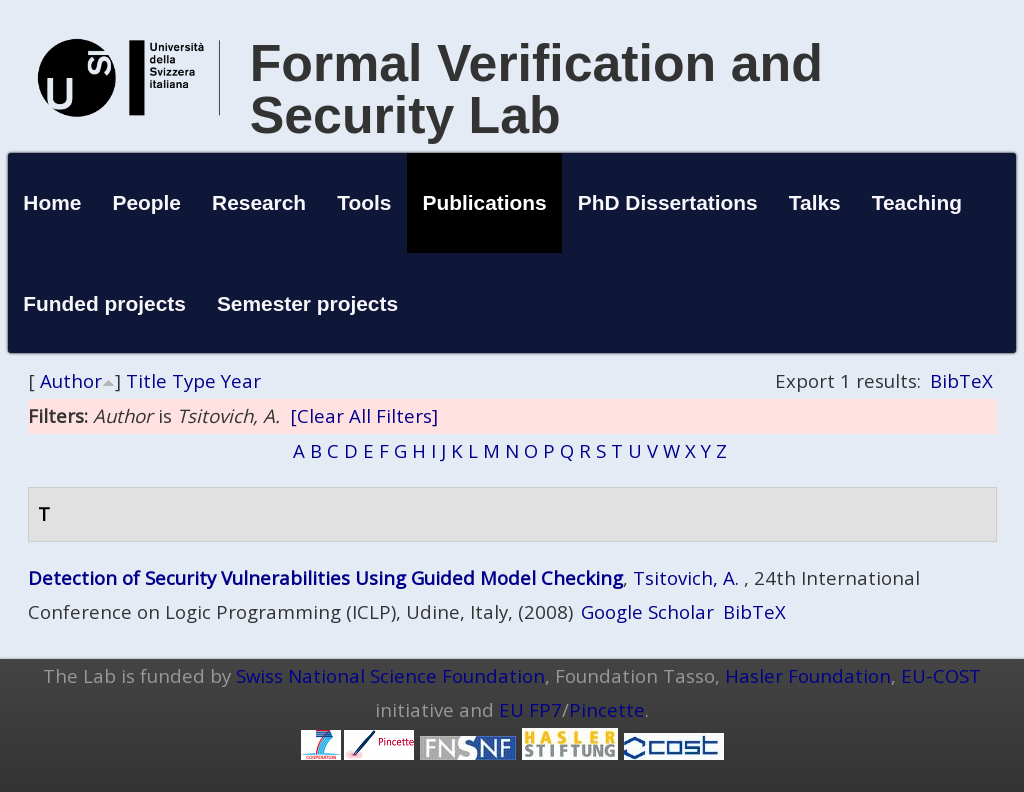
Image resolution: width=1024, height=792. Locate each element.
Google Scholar (647, 611)
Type (194, 380)
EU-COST (941, 675)
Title (146, 380)
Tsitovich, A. (686, 577)
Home (52, 202)
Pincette (607, 709)
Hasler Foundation (808, 675)
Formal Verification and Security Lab (536, 89)
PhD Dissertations (668, 202)
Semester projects (307, 303)
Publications (484, 202)
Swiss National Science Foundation (390, 675)
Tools (364, 202)
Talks (815, 202)
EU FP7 (530, 709)
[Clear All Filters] (364, 415)
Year (241, 380)
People (146, 202)
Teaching (917, 202)
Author (71, 380)
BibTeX (961, 380)
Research (259, 202)
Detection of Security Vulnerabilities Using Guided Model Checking (325, 577)
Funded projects (104, 303)
